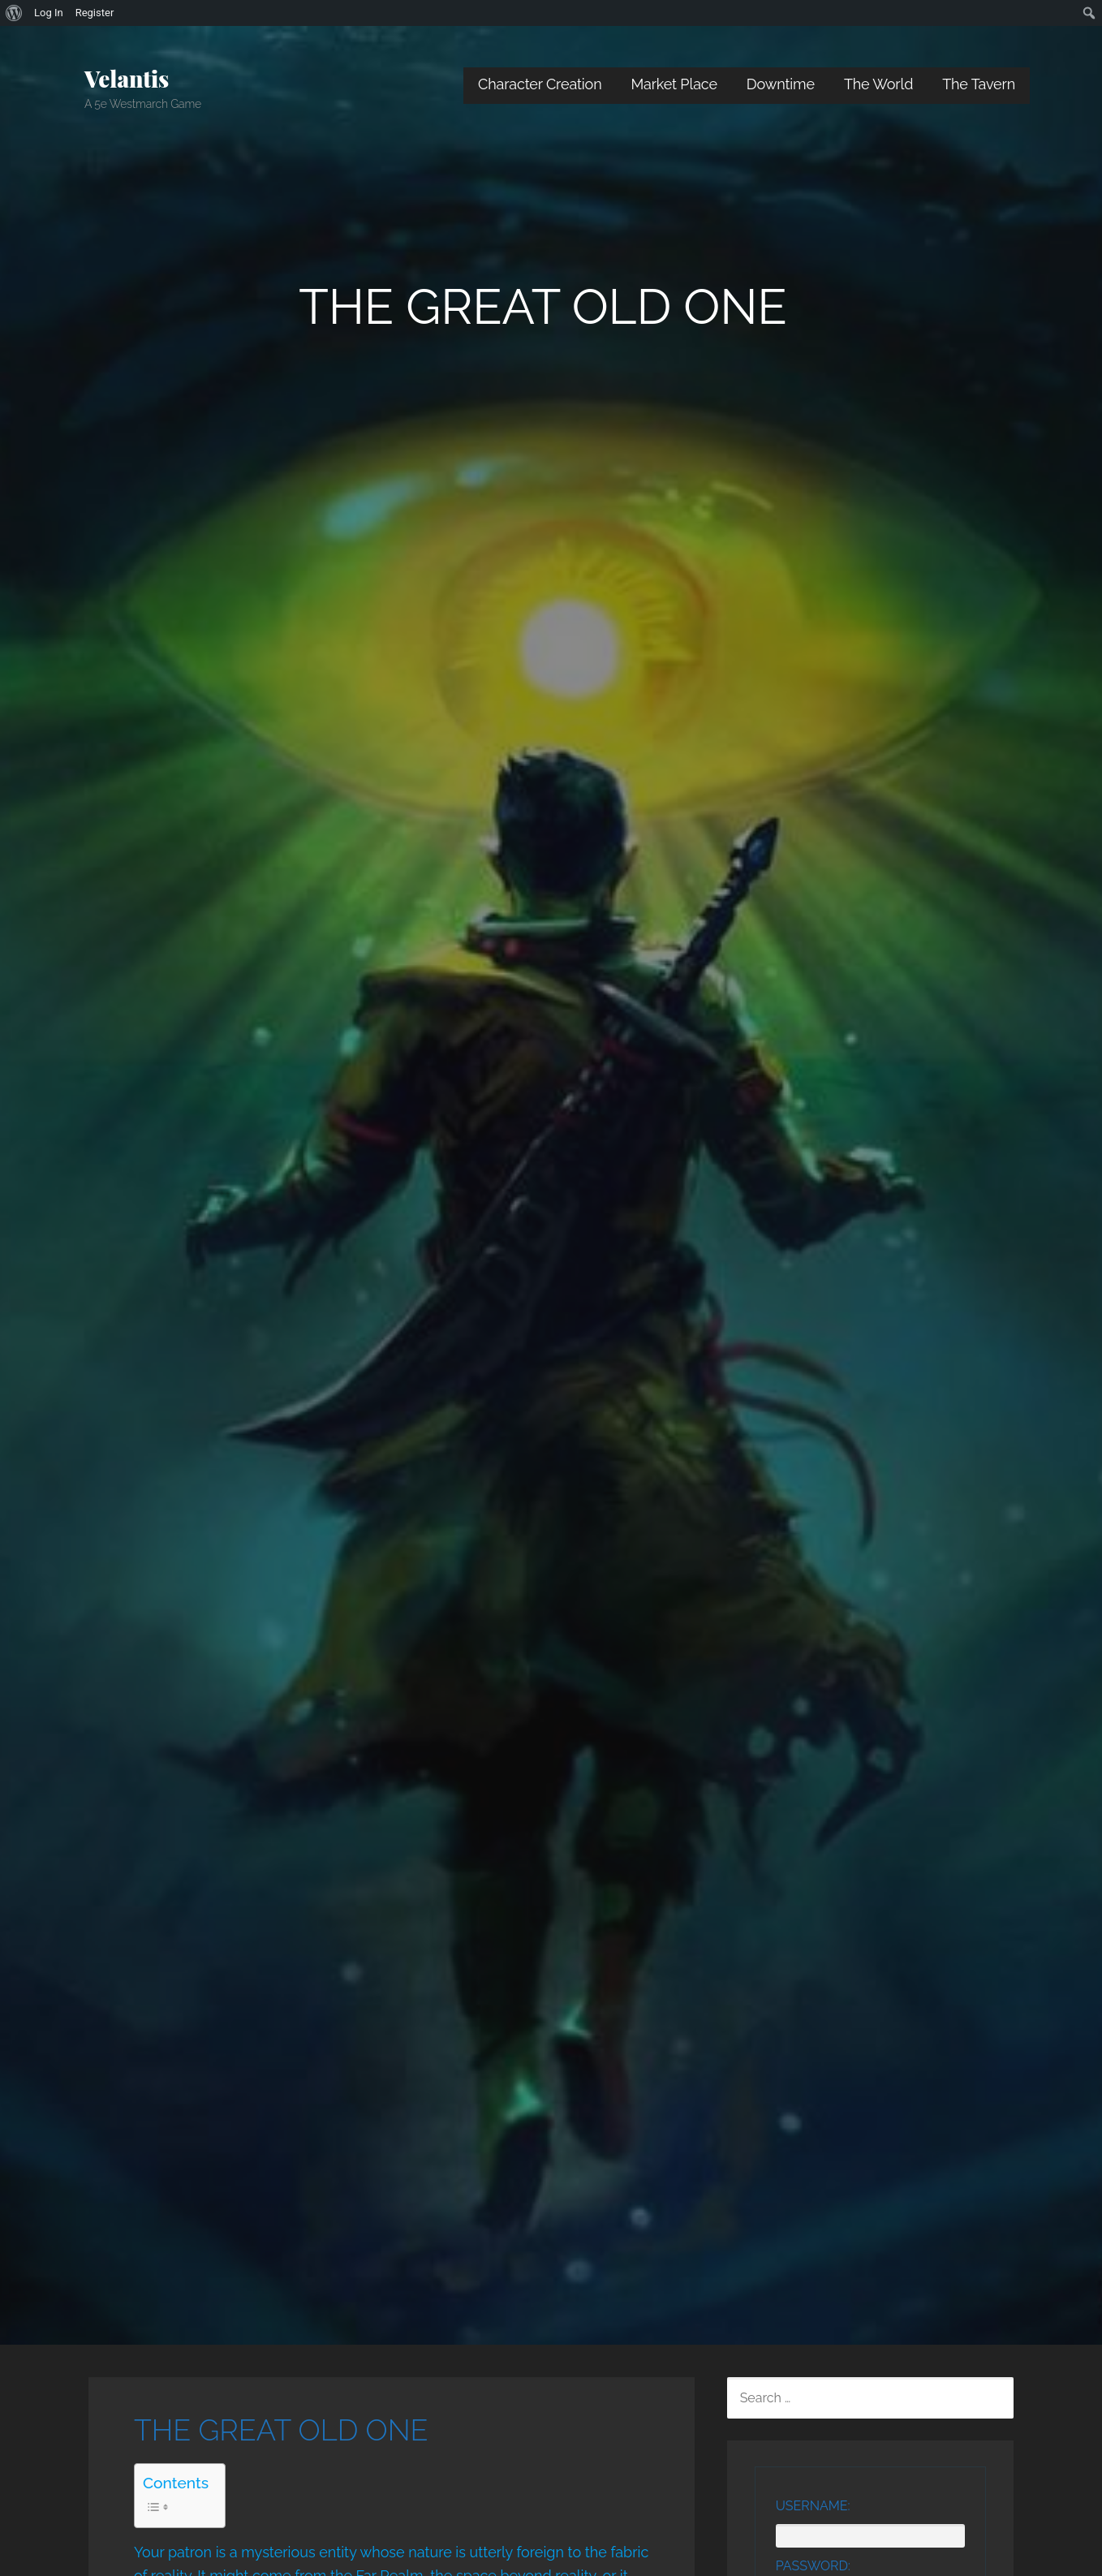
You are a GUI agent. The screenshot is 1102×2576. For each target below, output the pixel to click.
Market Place (674, 84)
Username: (813, 2506)
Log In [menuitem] (48, 12)
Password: (813, 2566)
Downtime (781, 84)
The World (878, 84)
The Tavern (978, 84)
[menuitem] (14, 13)
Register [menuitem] (94, 12)
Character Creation (540, 84)
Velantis (126, 78)
